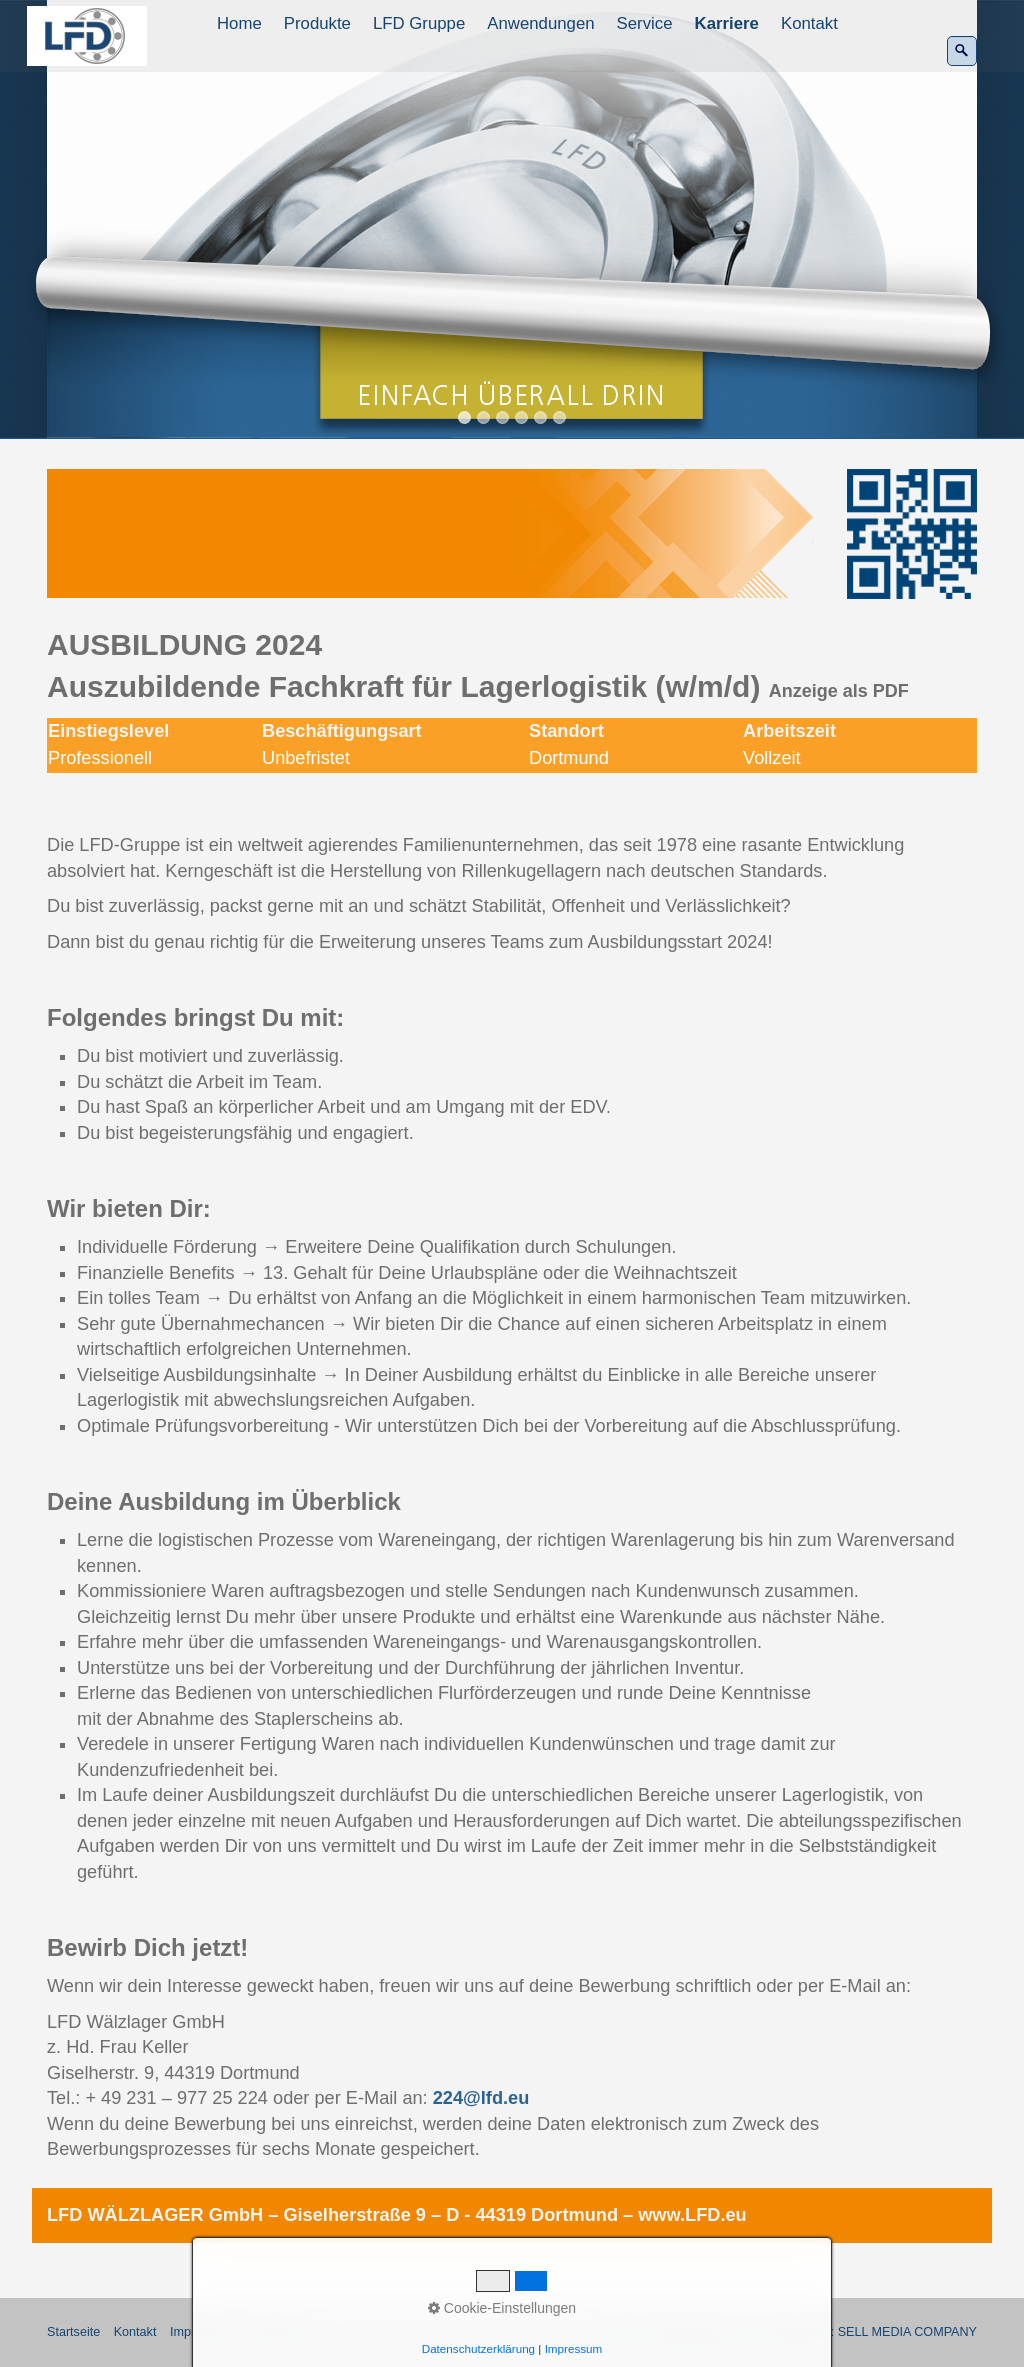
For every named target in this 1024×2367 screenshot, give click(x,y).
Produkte (317, 23)
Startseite (73, 2332)
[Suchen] (962, 51)
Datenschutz (281, 2332)
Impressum (201, 2332)
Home (239, 23)
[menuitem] (240, 24)
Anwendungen (540, 23)
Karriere (727, 23)
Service (645, 23)
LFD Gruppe (419, 23)
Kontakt (809, 23)
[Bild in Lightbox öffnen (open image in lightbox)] (432, 533)
